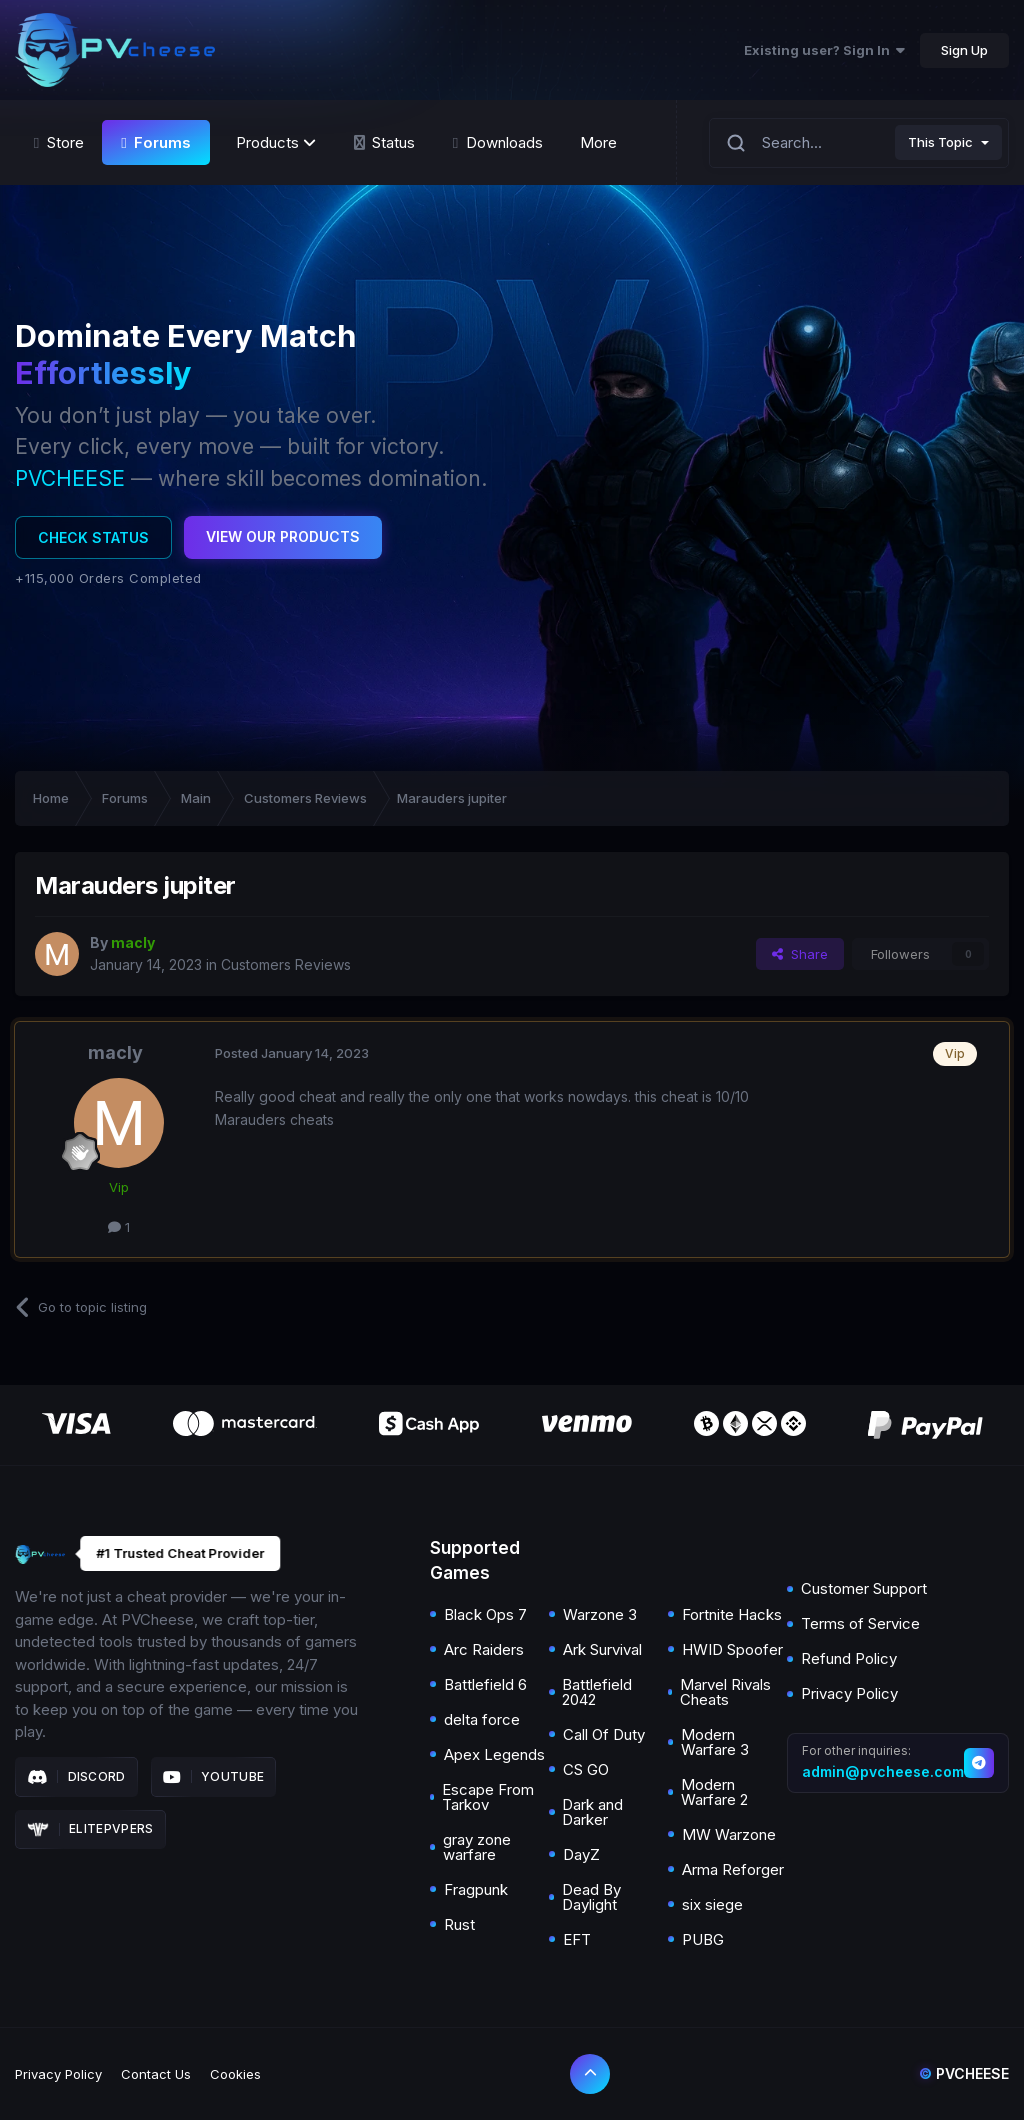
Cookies (235, 2074)
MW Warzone (729, 1834)
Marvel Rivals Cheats (725, 1692)
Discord (76, 1777)
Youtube (214, 1777)
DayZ (581, 1854)
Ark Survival (602, 1649)
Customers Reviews (286, 964)
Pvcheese (964, 2073)
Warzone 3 (600, 1614)
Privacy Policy (849, 1693)
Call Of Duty (604, 1734)
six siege (712, 1904)
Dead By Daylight (591, 1897)
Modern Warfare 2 (714, 1792)
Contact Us (156, 2074)
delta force (482, 1719)
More (598, 142)
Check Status (93, 537)
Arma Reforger (733, 1869)
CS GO (586, 1769)
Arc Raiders (484, 1649)
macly (115, 1052)
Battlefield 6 (485, 1684)
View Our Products (283, 536)
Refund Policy (849, 1658)
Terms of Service (860, 1623)
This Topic (940, 142)
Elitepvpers (90, 1829)
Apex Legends (494, 1754)
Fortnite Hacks (732, 1614)
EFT (577, 1939)
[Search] (736, 142)
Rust (459, 1924)
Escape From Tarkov (488, 1797)
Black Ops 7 (485, 1614)
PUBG (703, 1939)
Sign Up (964, 50)
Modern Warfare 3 (715, 1742)
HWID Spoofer (732, 1649)
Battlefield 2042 (597, 1692)
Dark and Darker (592, 1812)
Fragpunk (476, 1889)
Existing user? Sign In (824, 50)
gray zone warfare (477, 1847)
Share (800, 954)
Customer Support (864, 1588)
